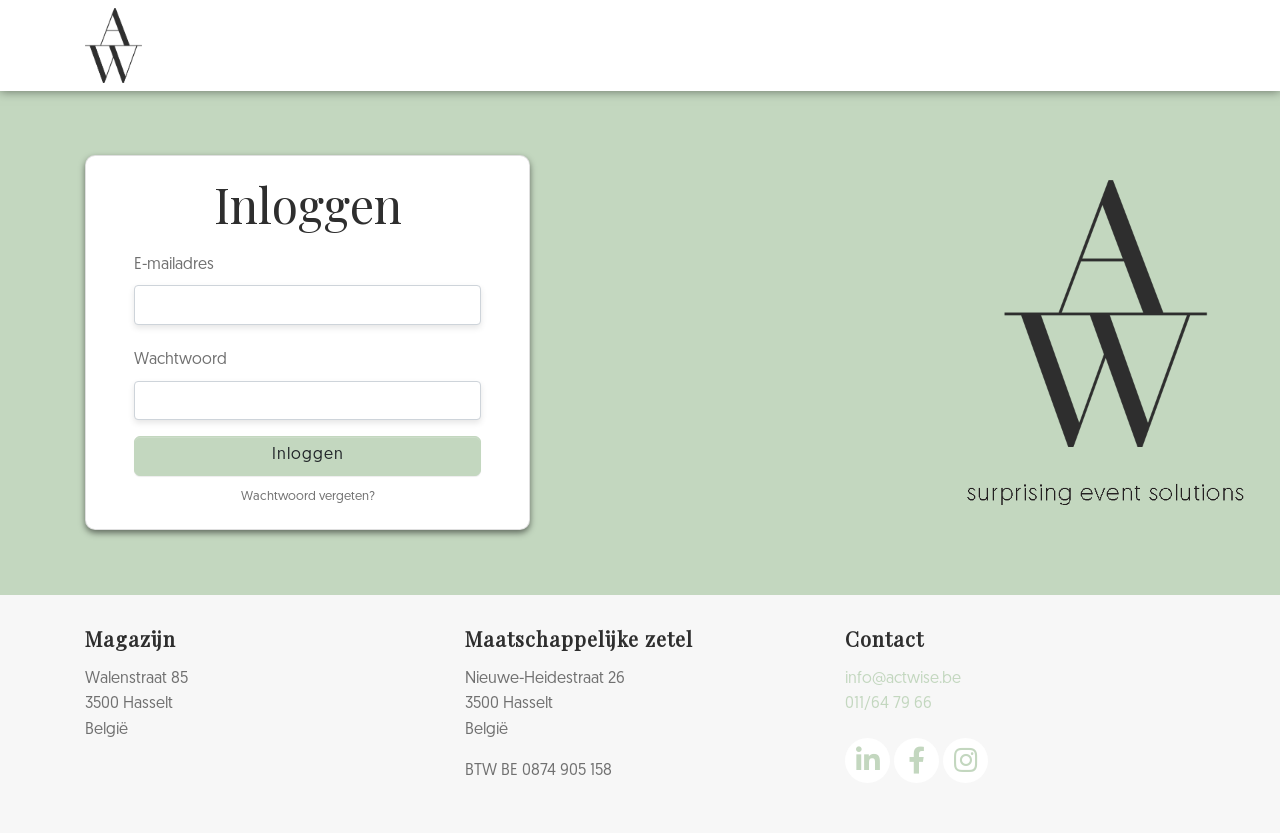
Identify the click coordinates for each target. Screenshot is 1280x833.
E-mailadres (174, 265)
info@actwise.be (903, 679)
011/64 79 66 (888, 704)
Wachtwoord (180, 360)
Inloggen (308, 455)
